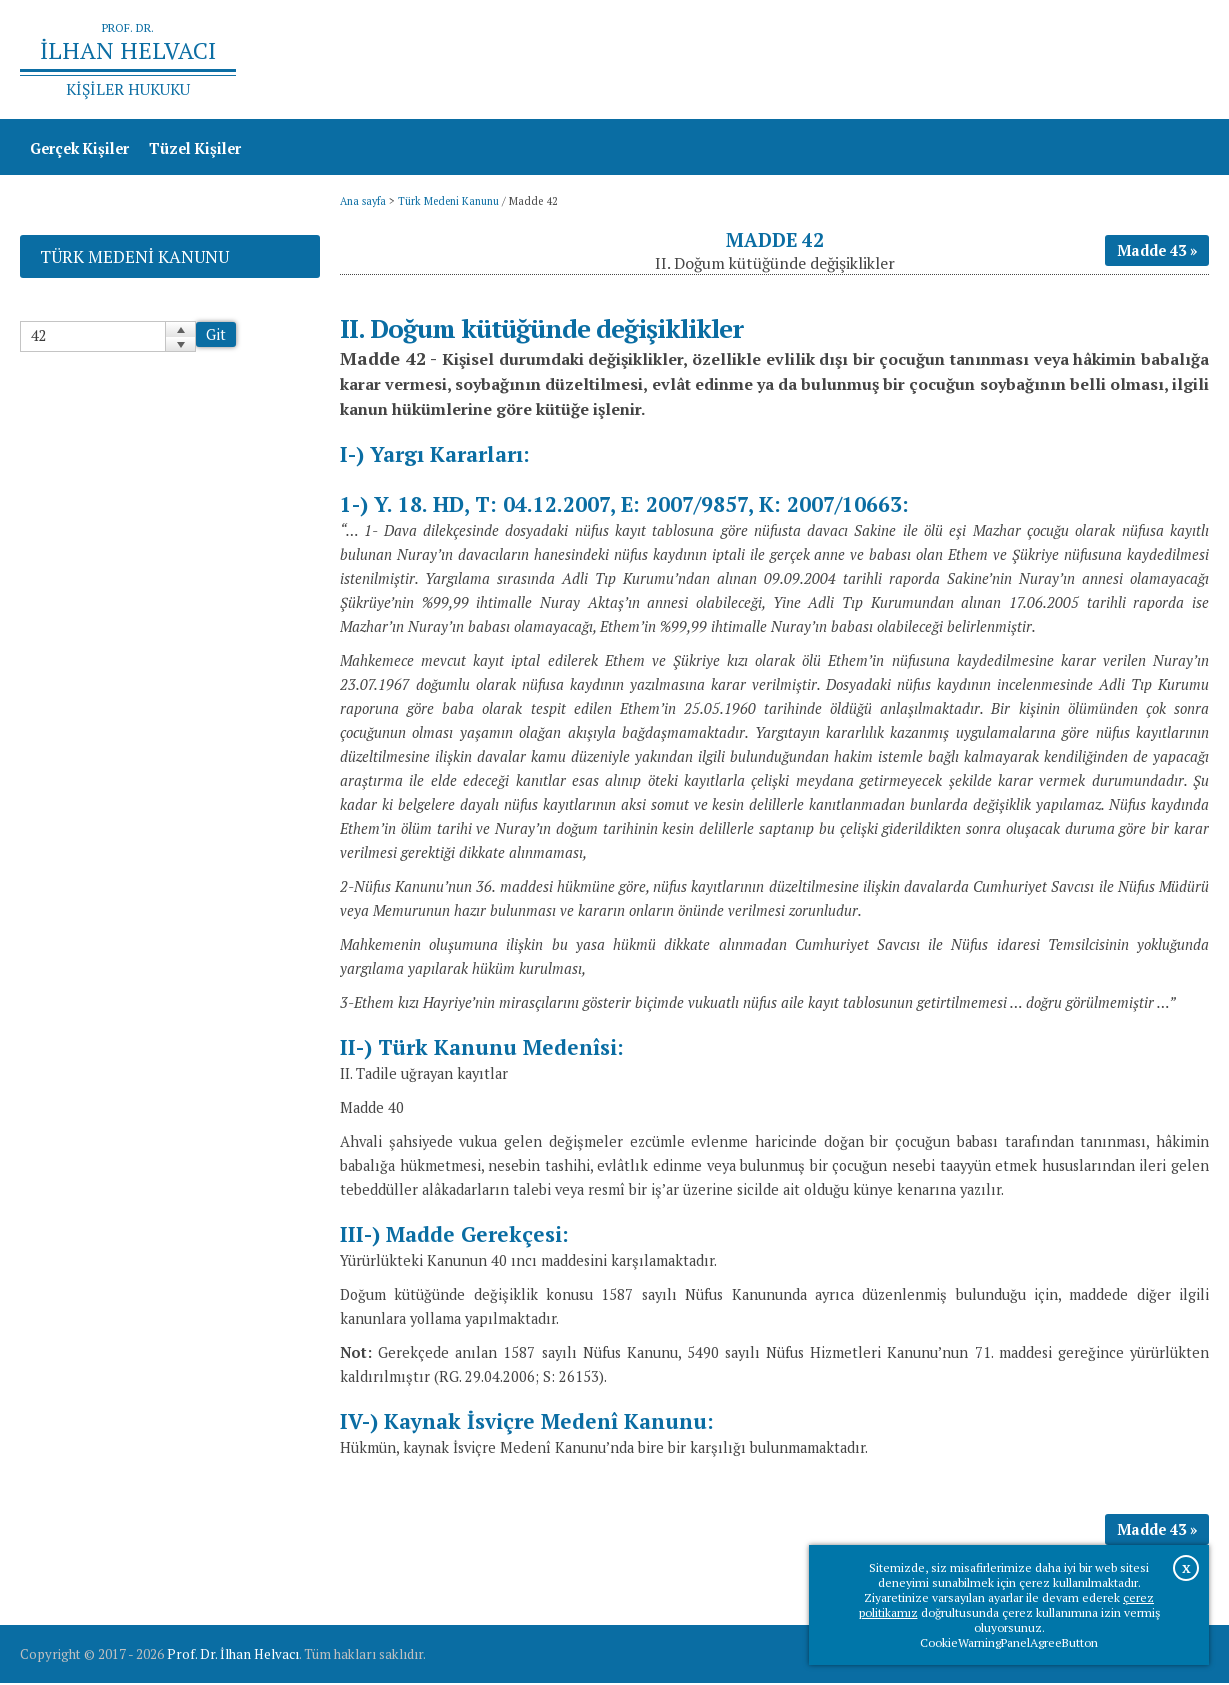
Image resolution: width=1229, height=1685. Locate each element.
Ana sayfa (920, 60)
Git (216, 336)
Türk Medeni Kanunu (448, 203)
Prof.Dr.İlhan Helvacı (1050, 60)
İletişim (1171, 60)
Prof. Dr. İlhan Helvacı (233, 1656)
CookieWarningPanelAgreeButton (1009, 1642)
